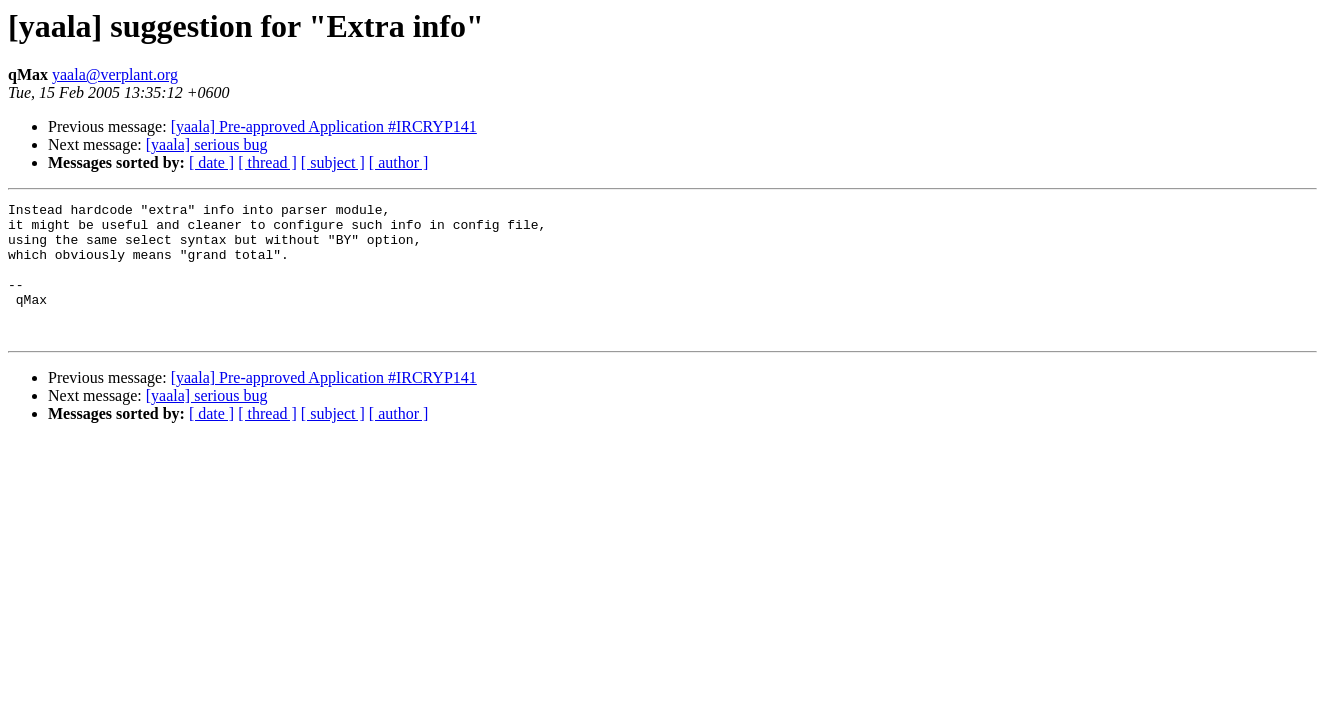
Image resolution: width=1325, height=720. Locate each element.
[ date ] (211, 162)
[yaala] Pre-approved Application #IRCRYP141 (324, 126)
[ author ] (399, 162)
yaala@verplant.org (115, 74)
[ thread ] (267, 162)
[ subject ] (333, 162)
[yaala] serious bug (207, 144)
